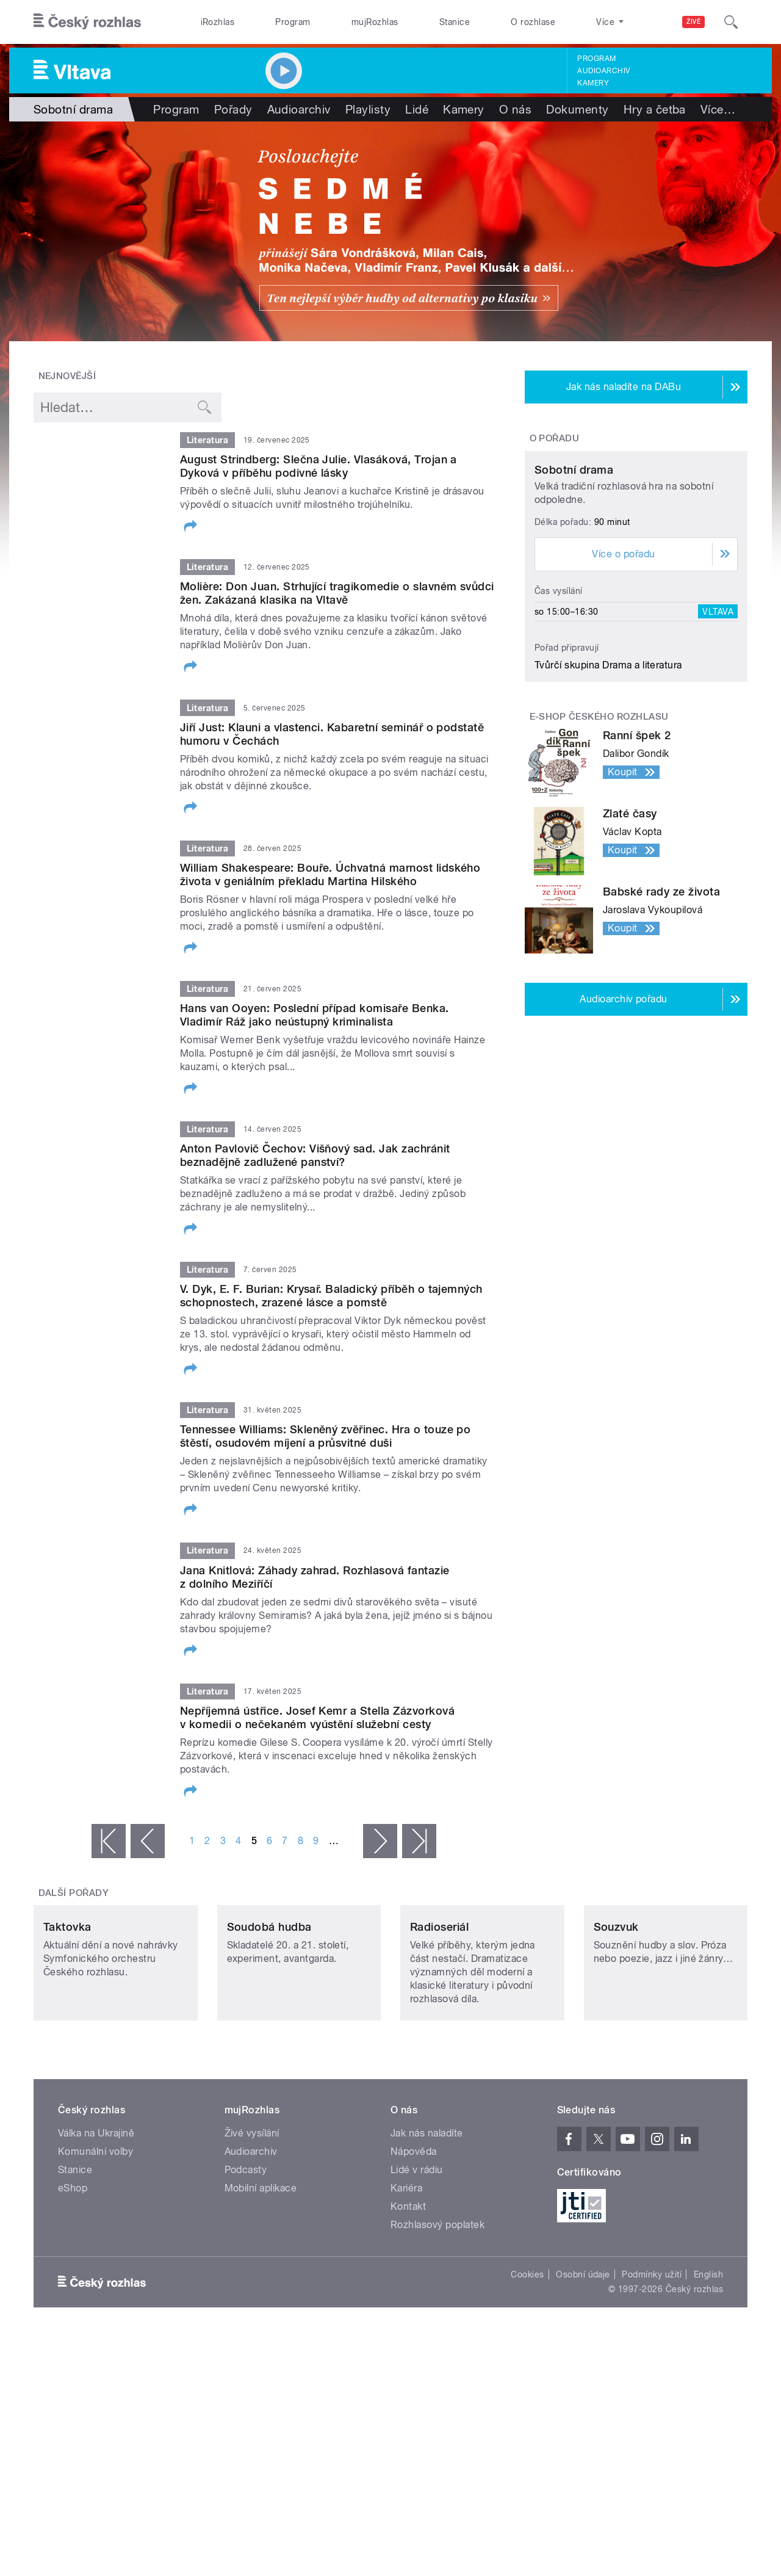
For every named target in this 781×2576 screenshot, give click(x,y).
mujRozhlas (374, 22)
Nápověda (413, 2232)
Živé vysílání (252, 2214)
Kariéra (406, 2269)
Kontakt (408, 2287)
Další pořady (73, 1892)
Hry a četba (655, 109)
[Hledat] (730, 22)
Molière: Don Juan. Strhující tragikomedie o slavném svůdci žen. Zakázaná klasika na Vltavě (337, 593)
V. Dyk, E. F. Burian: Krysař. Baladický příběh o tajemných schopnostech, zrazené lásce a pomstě (331, 1296)
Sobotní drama (573, 583)
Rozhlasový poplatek (437, 2306)
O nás (515, 109)
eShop (72, 2269)
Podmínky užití (652, 2356)
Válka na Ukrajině (96, 2214)
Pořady (233, 109)
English (708, 2356)
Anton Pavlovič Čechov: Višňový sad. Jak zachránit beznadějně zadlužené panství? (315, 1155)
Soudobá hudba (269, 2008)
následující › (380, 1841)
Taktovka (67, 2008)
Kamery (593, 83)
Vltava (717, 726)
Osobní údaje (583, 2356)
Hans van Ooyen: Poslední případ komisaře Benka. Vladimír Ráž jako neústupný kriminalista (314, 1015)
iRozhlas (218, 22)
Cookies (527, 2356)
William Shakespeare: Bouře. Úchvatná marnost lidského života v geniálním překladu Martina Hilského (330, 874)
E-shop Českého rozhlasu (599, 830)
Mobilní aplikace (261, 2269)
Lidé (416, 109)
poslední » (419, 1841)
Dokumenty (577, 109)
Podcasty (246, 2251)
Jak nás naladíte (426, 2214)
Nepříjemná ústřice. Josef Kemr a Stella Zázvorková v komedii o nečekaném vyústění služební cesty (317, 1717)
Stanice (454, 22)
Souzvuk (616, 2008)
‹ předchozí (148, 1841)
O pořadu (555, 438)
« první (109, 1841)
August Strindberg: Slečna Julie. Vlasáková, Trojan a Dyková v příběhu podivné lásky (318, 466)
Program (292, 22)
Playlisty (367, 109)
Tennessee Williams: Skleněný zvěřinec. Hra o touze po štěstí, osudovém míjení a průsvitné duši (325, 1436)
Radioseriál (439, 2008)
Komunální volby (95, 2232)
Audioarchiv (603, 71)
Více (717, 109)
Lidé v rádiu (416, 2251)
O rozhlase (533, 22)
